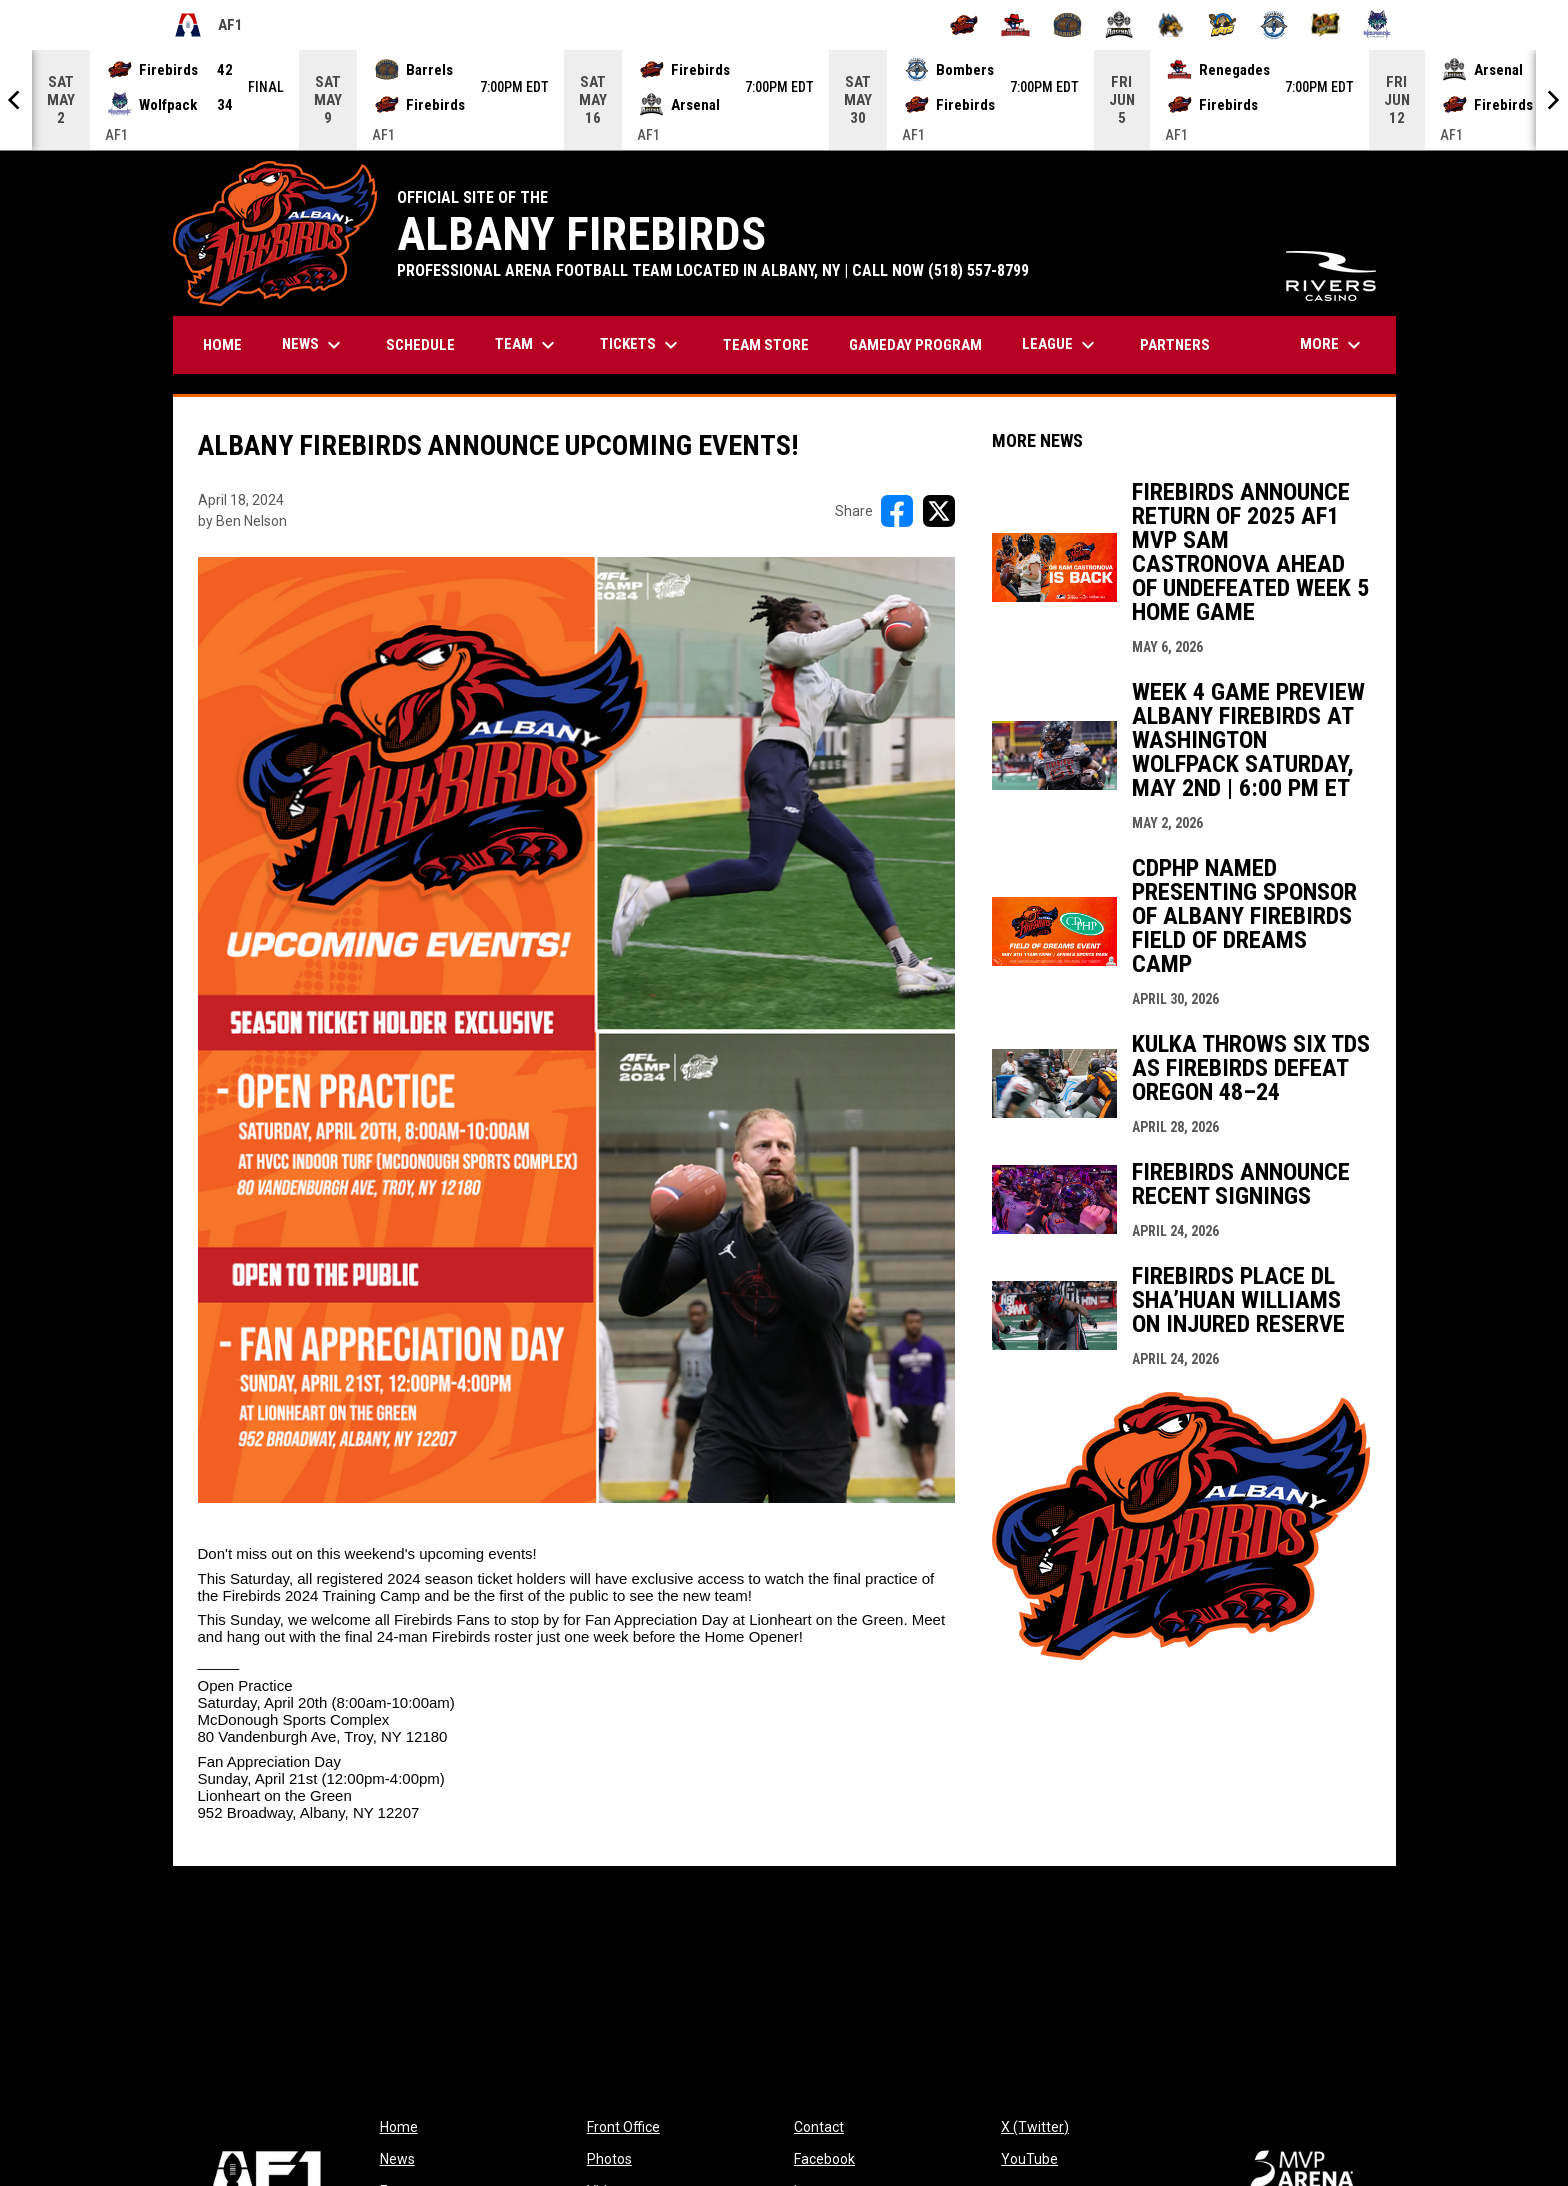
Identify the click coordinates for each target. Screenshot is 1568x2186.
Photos (609, 2159)
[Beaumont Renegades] (1015, 25)
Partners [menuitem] (1175, 345)
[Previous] (16, 100)
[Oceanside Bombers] (1274, 25)
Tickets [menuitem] (641, 345)
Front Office (623, 2127)
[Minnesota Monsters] (1170, 25)
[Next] (1552, 100)
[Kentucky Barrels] (1067, 25)
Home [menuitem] (222, 345)
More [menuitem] (1333, 345)
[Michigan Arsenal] (1119, 25)
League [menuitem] (1061, 345)
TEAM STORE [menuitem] (773, 344)
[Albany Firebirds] (964, 25)
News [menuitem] (314, 345)
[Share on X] (939, 511)
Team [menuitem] (527, 345)
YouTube (1029, 2159)
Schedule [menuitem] (420, 345)
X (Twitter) (1035, 2127)
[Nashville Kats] (1222, 25)
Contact (819, 2127)
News (397, 2159)
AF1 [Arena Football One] (208, 25)
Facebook (824, 2159)
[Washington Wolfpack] (1377, 25)
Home (399, 2127)
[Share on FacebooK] (897, 511)
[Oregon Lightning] (1325, 25)
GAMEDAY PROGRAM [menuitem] (915, 345)
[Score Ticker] (784, 100)
